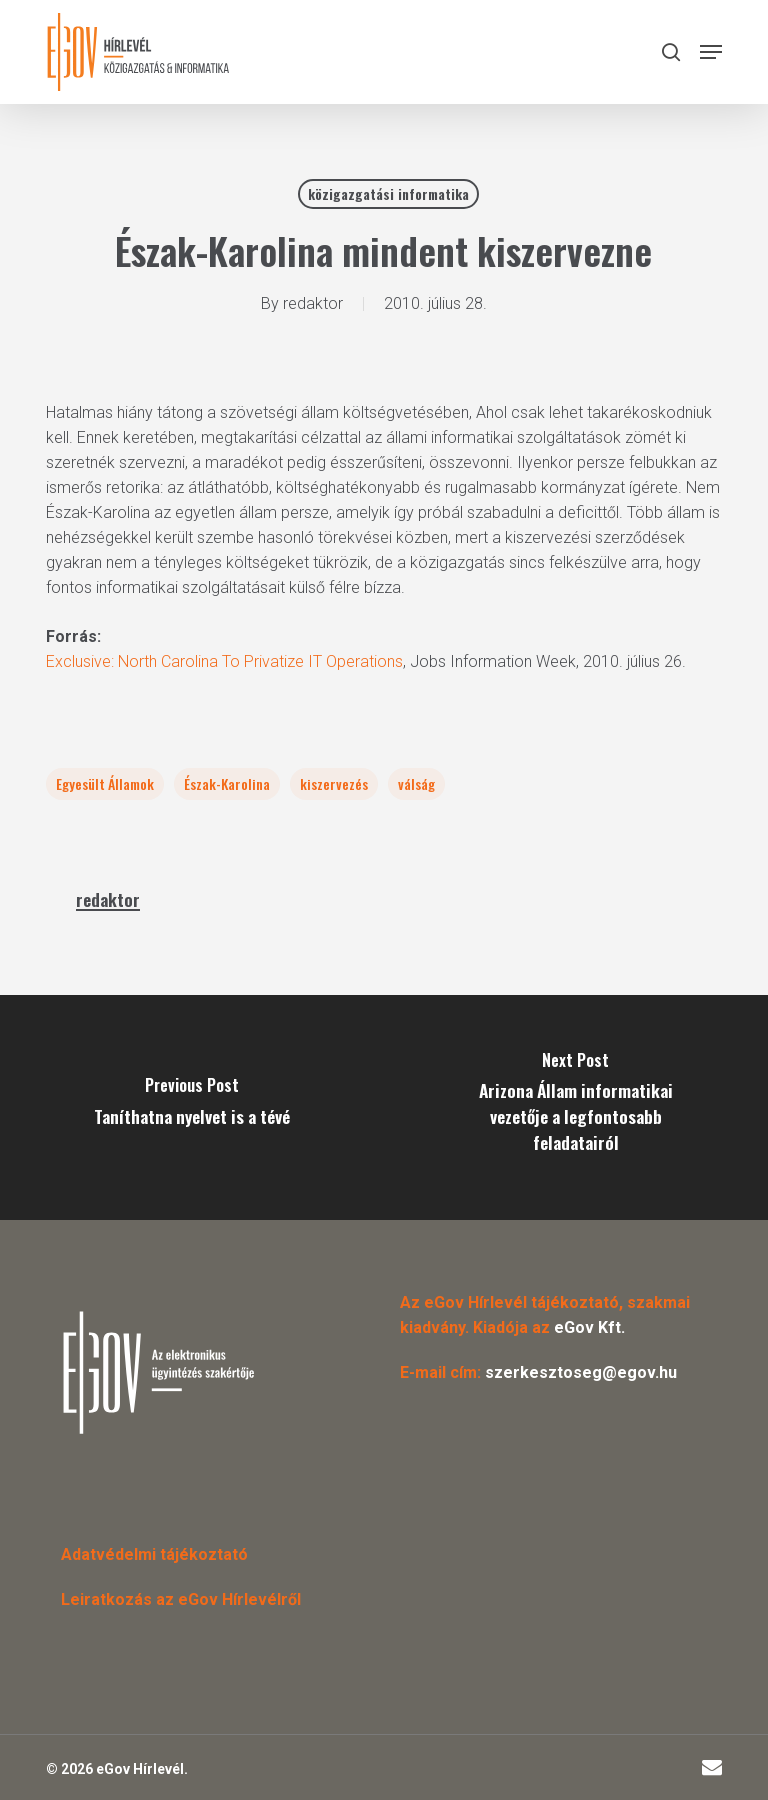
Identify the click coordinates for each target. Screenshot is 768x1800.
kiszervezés (334, 783)
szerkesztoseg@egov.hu (581, 1372)
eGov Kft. (589, 1327)
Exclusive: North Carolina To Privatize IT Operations (224, 661)
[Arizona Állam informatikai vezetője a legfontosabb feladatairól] (576, 1107)
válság (416, 783)
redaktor (313, 303)
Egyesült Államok (105, 783)
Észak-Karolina (227, 783)
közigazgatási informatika (388, 193)
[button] (711, 52)
